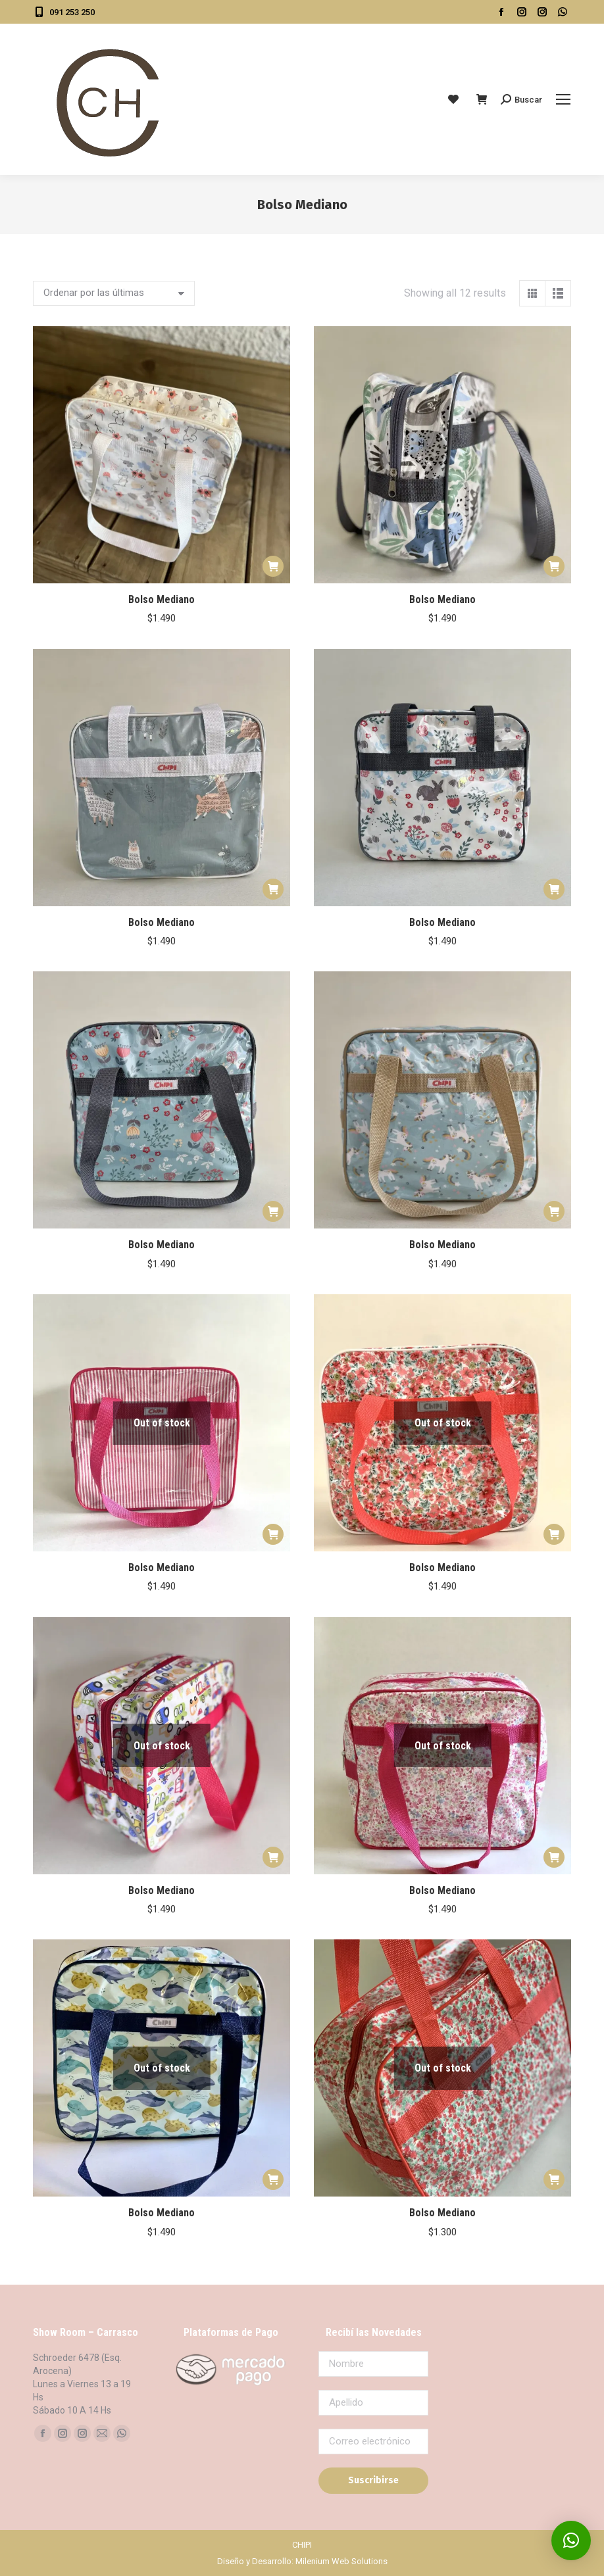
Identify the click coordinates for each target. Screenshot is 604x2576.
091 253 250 (64, 12)
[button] (273, 566)
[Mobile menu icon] (563, 99)
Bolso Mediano (161, 599)
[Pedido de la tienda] (114, 293)
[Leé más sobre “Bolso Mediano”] (273, 1534)
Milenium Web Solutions (341, 2561)
